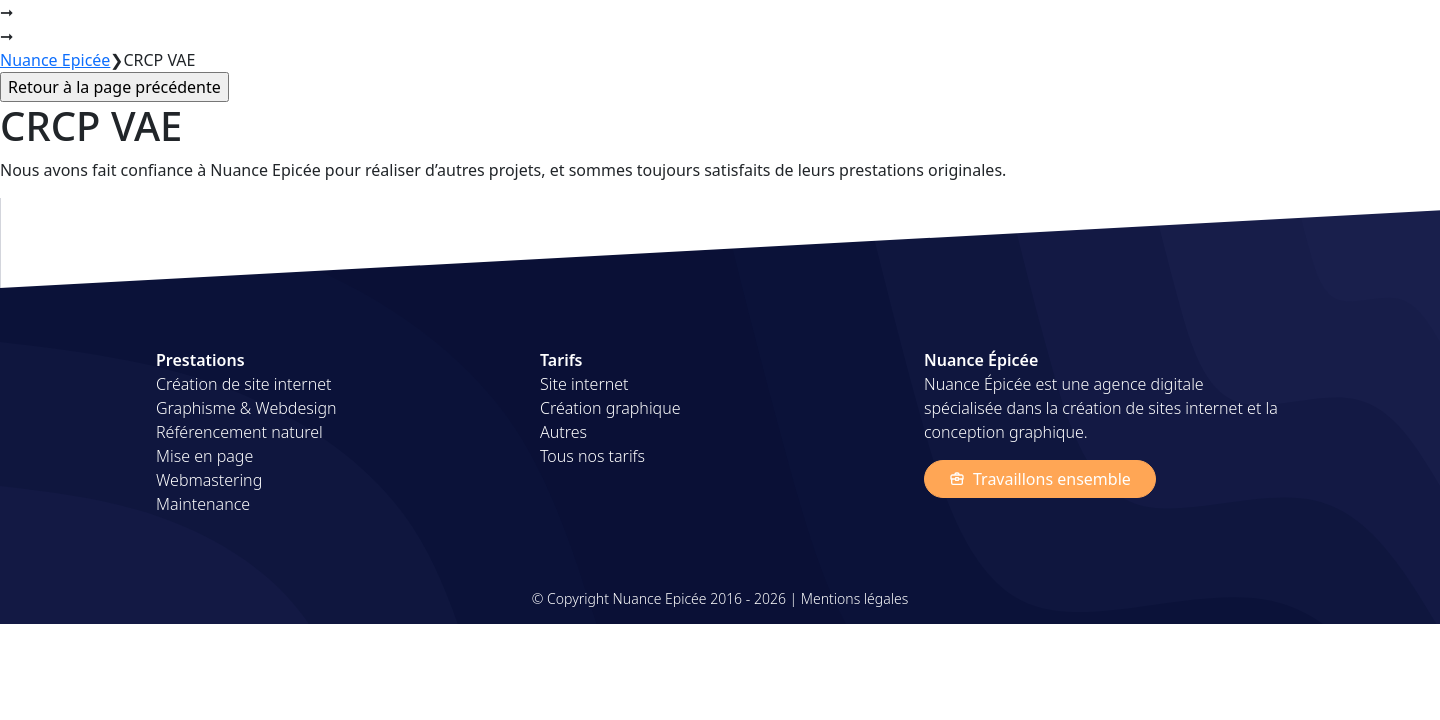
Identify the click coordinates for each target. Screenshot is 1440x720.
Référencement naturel (239, 432)
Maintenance (203, 504)
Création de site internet (243, 384)
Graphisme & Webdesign (246, 408)
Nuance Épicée (211, 28)
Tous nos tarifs (592, 456)
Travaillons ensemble (1040, 479)
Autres (563, 432)
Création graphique (610, 408)
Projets (1090, 28)
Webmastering (209, 480)
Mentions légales (854, 598)
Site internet (584, 384)
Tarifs (1161, 28)
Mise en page (204, 456)
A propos (1238, 28)
